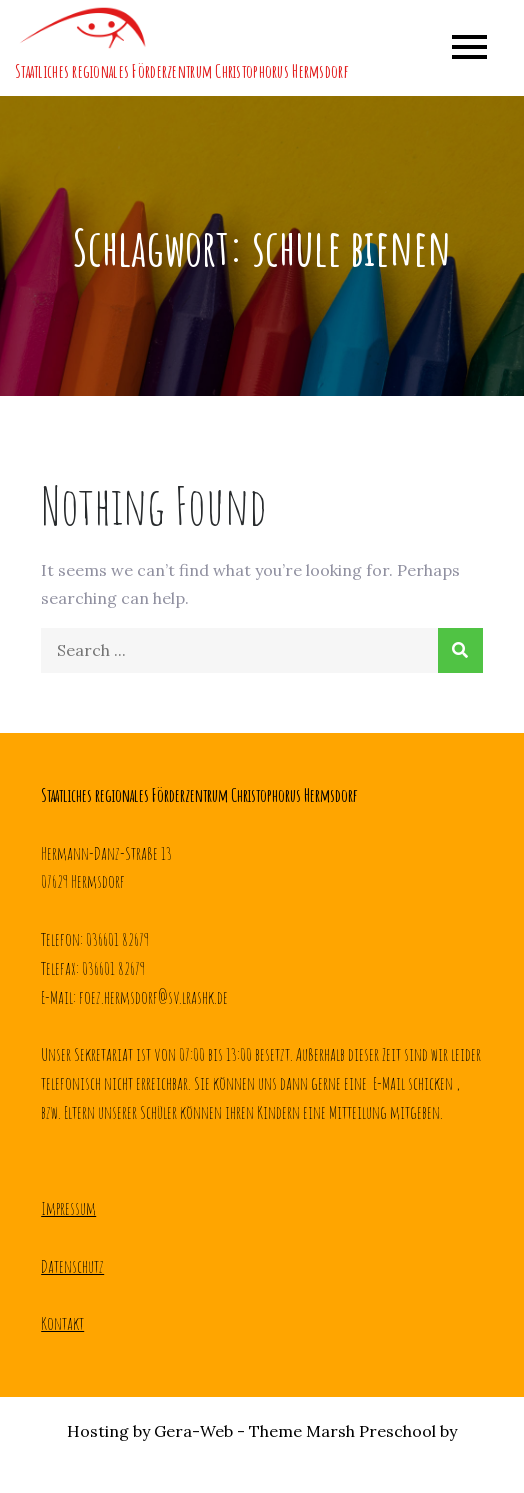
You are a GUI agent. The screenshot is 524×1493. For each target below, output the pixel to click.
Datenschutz (72, 1266)
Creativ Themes (262, 1459)
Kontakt (62, 1323)
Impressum (68, 1208)
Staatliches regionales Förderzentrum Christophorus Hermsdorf (181, 71)
